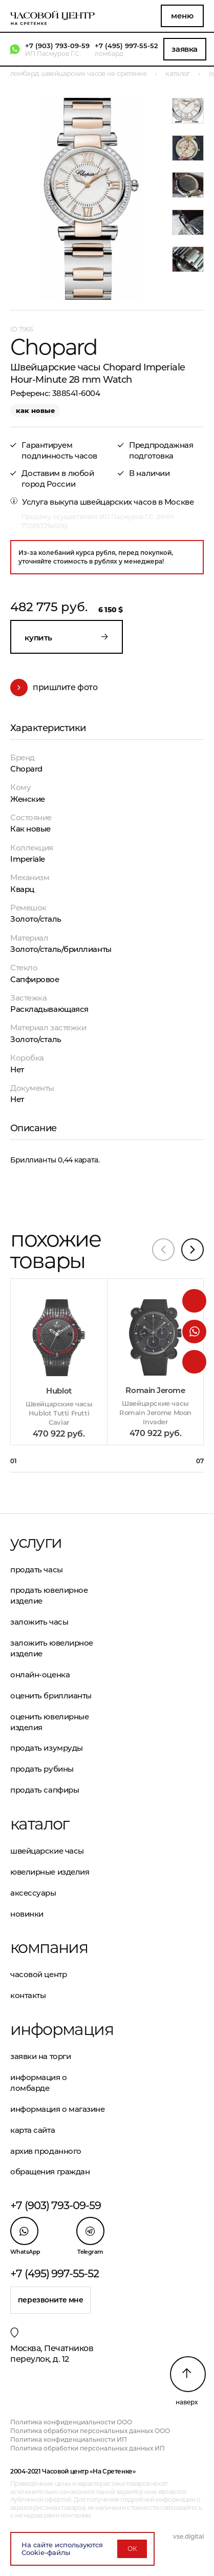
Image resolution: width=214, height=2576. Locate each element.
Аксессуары (33, 1893)
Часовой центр (38, 1974)
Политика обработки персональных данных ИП (87, 2448)
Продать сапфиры (44, 1790)
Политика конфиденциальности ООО (71, 2422)
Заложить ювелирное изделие (51, 1648)
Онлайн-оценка (40, 1674)
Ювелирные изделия (49, 1872)
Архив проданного (45, 2151)
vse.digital (188, 2536)
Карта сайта (32, 2130)
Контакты (28, 1995)
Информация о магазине (57, 2109)
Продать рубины (42, 1769)
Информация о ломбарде (38, 2082)
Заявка (184, 49)
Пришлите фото (53, 687)
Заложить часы (39, 1622)
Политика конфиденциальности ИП (68, 2439)
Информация (58, 2029)
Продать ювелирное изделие (49, 1595)
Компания (49, 1947)
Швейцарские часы (47, 1851)
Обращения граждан (50, 2171)
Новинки (27, 1914)
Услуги (35, 1542)
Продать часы (36, 1569)
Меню (182, 15)
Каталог (39, 1824)
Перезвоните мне (50, 2299)
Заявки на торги (40, 2056)
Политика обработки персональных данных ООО (90, 2430)
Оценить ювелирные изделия (49, 1722)
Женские (27, 799)
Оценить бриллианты (51, 1695)
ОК (132, 2548)
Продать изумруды (46, 1748)
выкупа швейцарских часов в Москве (122, 502)
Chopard (26, 769)
